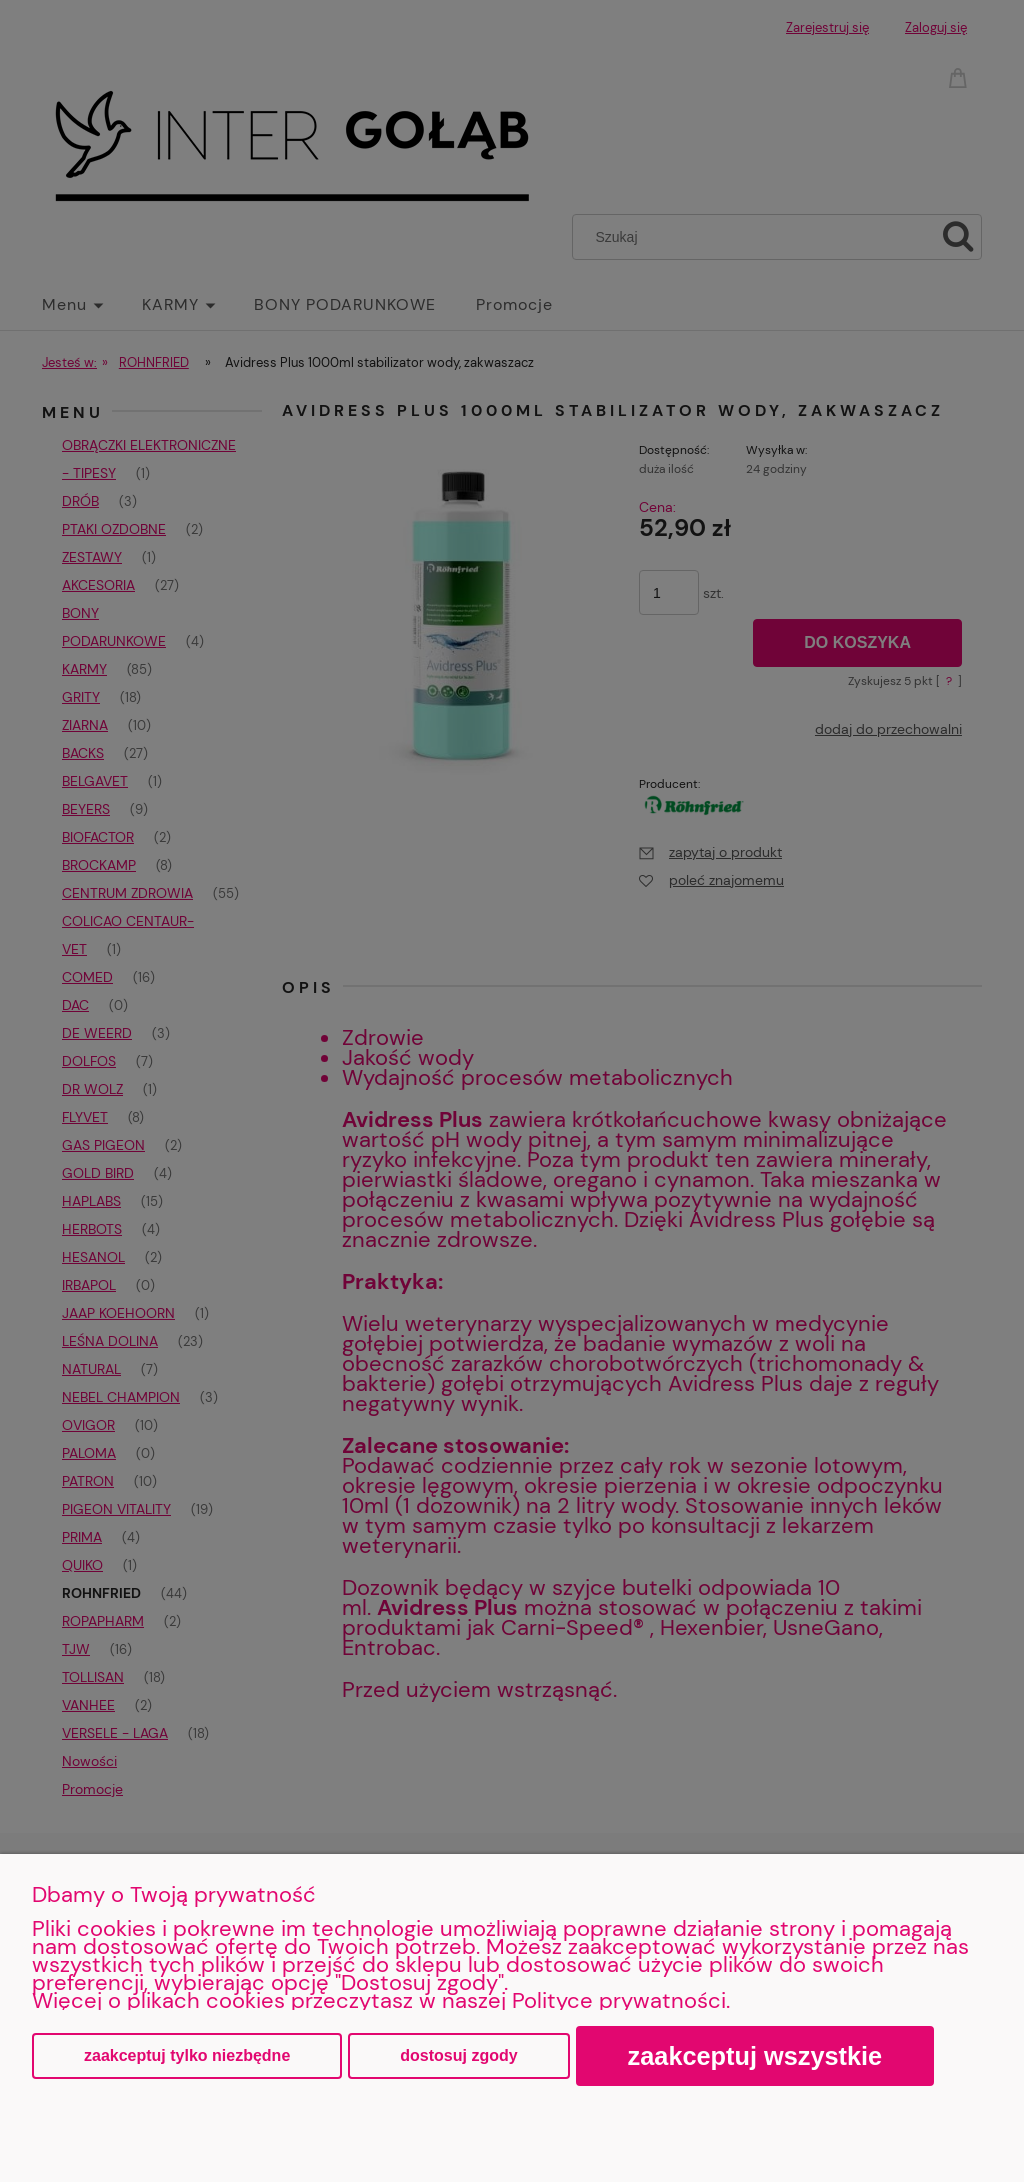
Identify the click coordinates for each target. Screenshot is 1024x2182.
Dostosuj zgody (458, 2055)
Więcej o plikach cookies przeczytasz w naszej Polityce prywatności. (381, 2000)
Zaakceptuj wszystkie (755, 2056)
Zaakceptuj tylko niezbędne (187, 2055)
